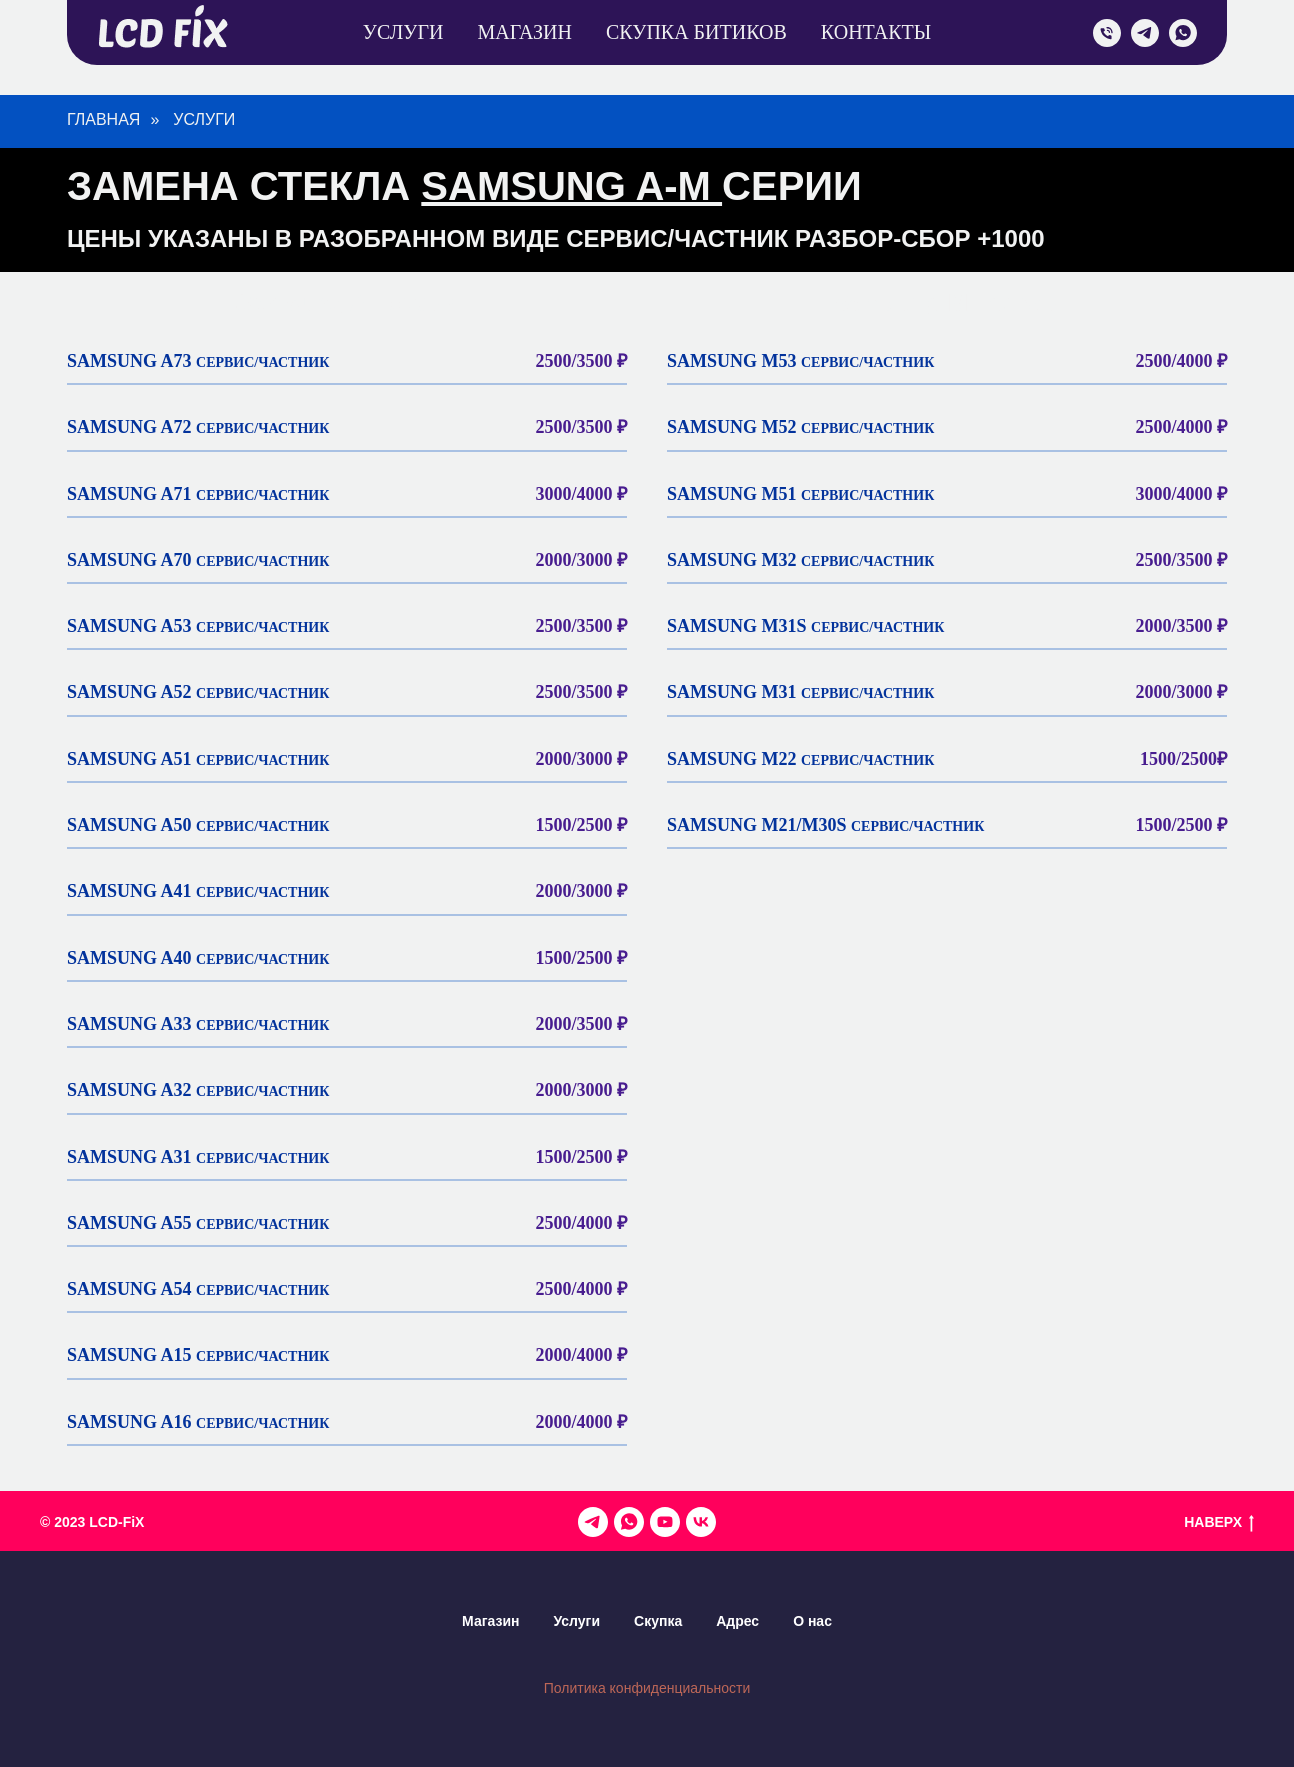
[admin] (1107, 33)
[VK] (701, 1522)
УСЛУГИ (204, 119)
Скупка (658, 1621)
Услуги (403, 32)
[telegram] (1145, 33)
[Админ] (629, 1522)
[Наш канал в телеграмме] (593, 1522)
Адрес (737, 1621)
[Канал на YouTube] (665, 1522)
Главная (103, 119)
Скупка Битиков (696, 32)
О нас (812, 1621)
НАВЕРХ (1219, 1523)
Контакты (876, 32)
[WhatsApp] (1183, 33)
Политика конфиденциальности (647, 1688)
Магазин (524, 32)
